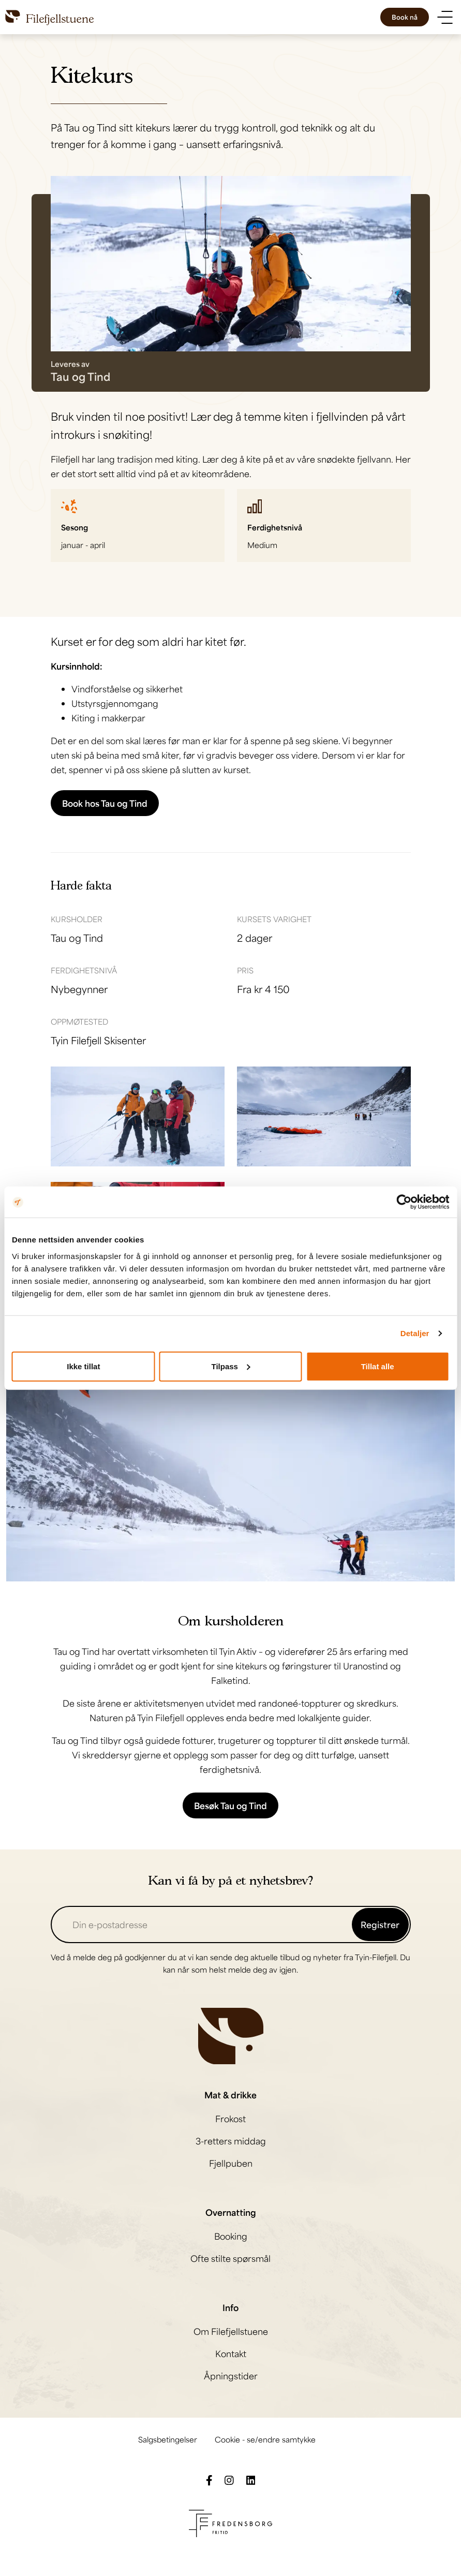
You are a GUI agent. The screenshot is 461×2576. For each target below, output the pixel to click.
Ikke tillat (83, 1365)
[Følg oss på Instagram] (229, 2479)
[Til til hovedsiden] (49, 17)
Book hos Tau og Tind (104, 803)
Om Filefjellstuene (231, 2331)
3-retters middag (231, 2140)
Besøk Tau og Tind (230, 1805)
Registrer (380, 1924)
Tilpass (231, 1365)
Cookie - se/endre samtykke (265, 2439)
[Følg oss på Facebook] (209, 2479)
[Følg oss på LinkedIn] (251, 2479)
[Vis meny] (445, 17)
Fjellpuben (230, 2163)
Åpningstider (231, 2375)
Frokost (230, 2118)
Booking (230, 2236)
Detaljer (414, 1333)
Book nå (405, 17)
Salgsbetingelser (167, 2439)
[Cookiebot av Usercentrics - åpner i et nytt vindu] (404, 1202)
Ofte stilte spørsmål (230, 2258)
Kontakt (230, 2353)
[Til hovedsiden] (230, 2034)
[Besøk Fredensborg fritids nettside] (230, 2522)
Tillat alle (377, 1365)
